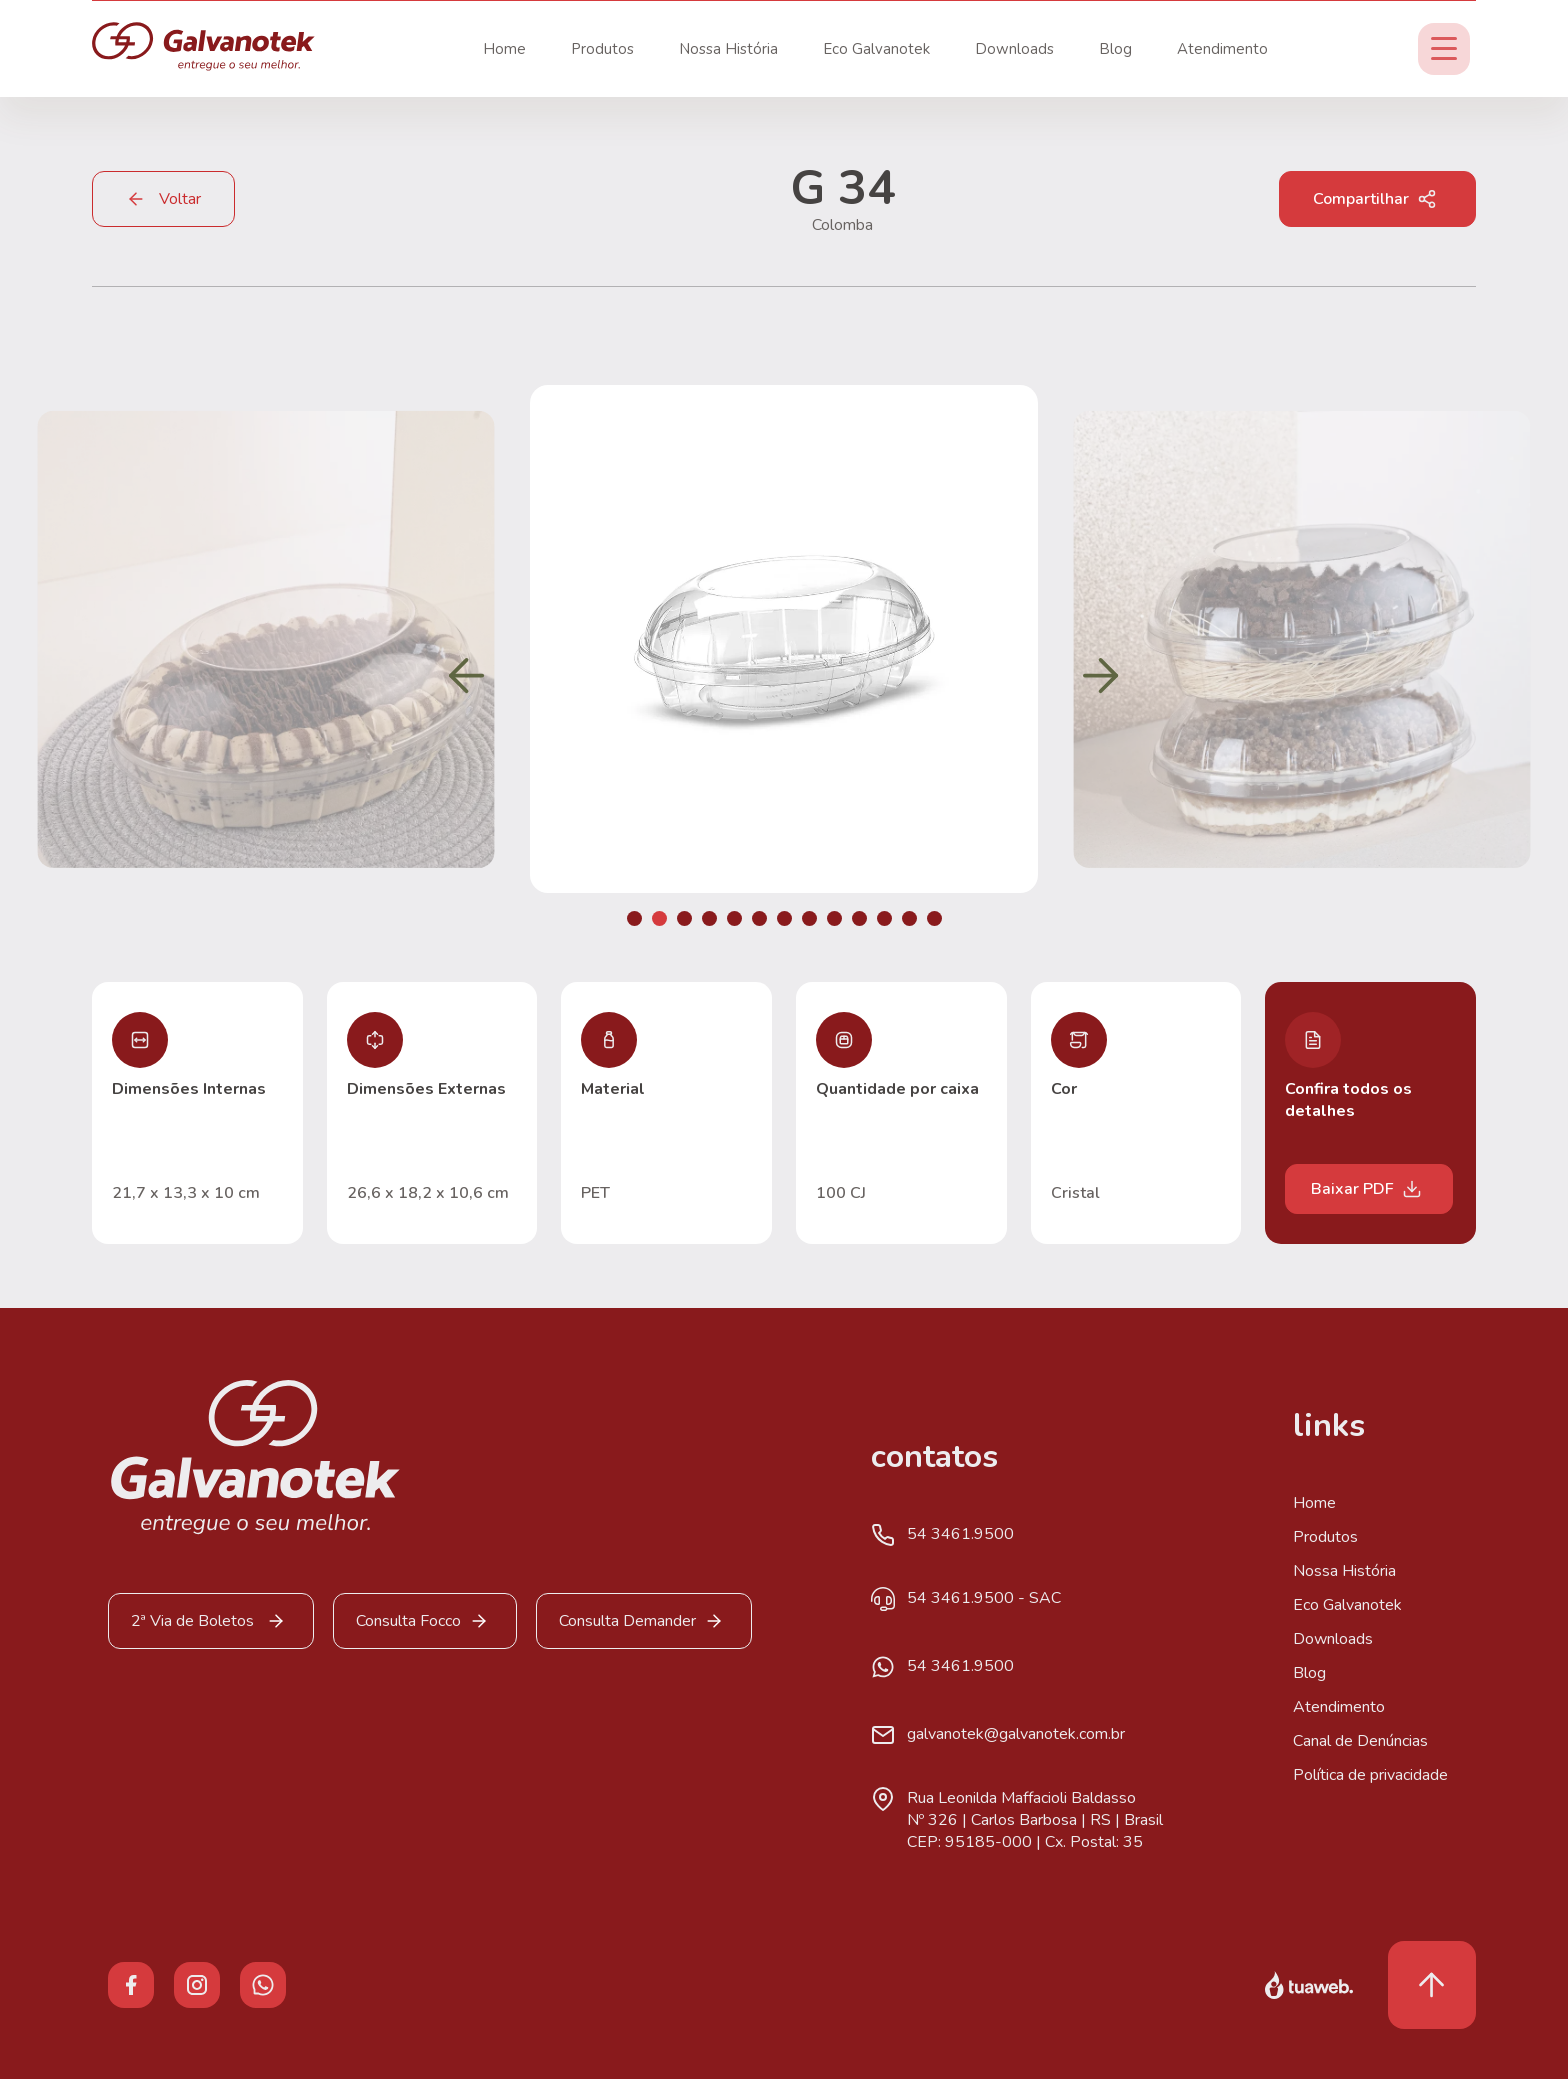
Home (504, 49)
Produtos (602, 49)
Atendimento (1222, 49)
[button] (634, 918)
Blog (1115, 49)
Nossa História (728, 49)
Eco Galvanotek (876, 49)
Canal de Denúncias (1360, 1741)
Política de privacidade (1370, 1775)
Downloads (1014, 49)
